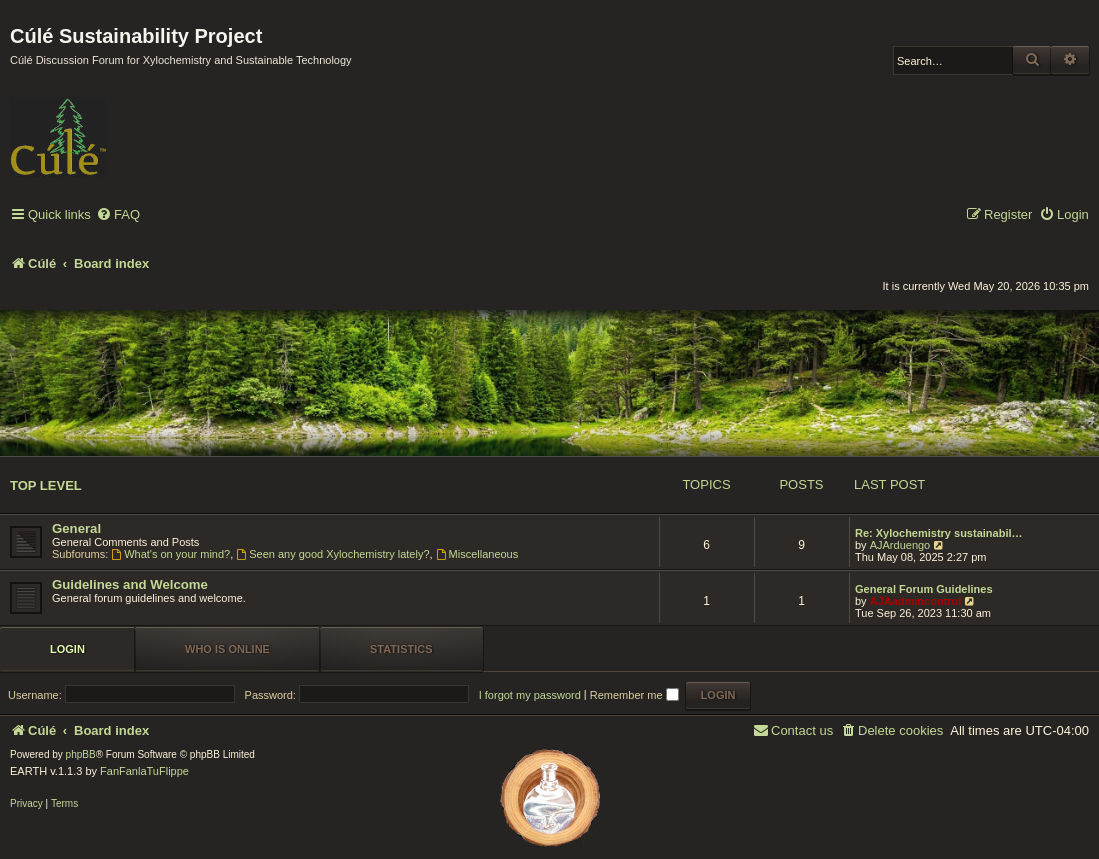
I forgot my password (530, 695)
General (76, 528)
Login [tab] (67, 649)
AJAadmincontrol (916, 601)
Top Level (46, 485)
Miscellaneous (477, 554)
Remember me (634, 695)
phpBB (81, 754)
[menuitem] (118, 215)
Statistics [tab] (401, 649)
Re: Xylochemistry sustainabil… (939, 533)
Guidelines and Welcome (130, 584)
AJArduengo (900, 545)
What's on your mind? (170, 554)
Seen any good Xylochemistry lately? (332, 554)
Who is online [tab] (227, 649)
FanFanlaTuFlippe (144, 771)
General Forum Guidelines (924, 589)
